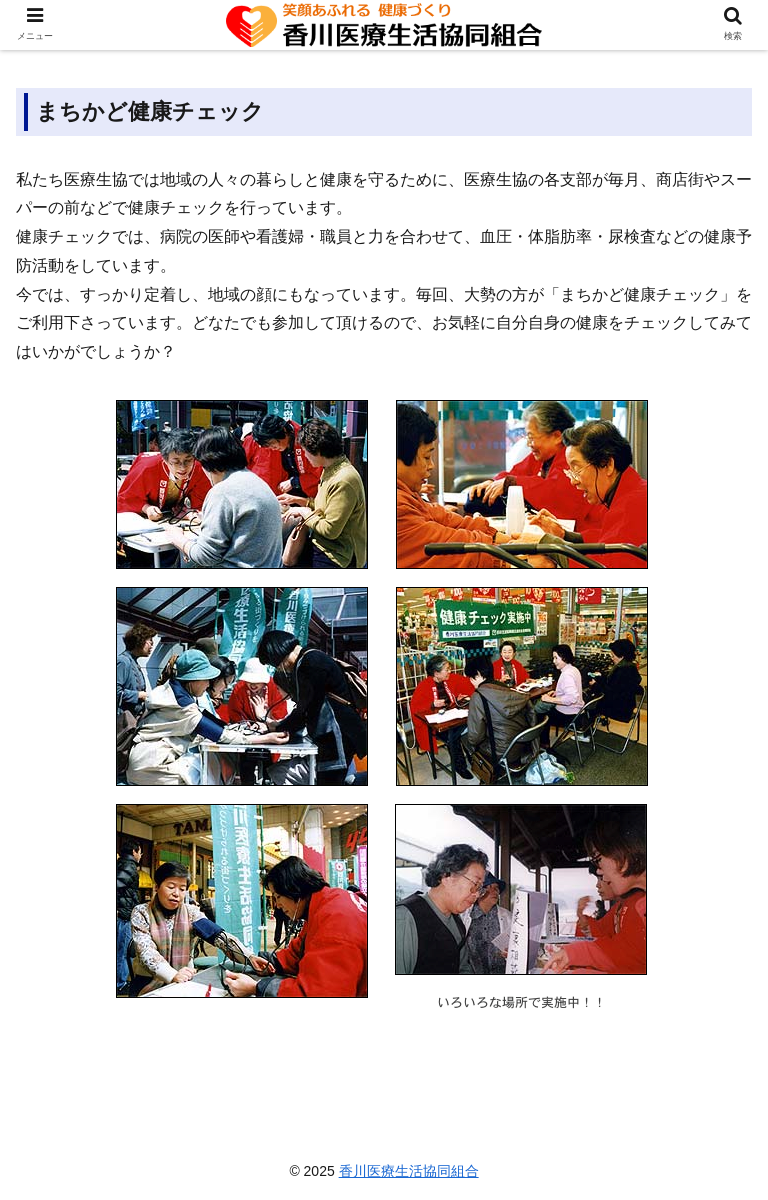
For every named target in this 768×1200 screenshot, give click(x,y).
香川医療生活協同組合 (409, 1171)
